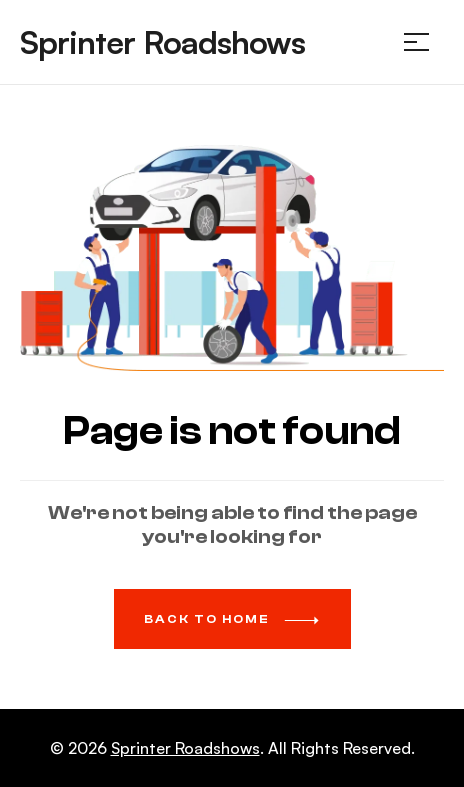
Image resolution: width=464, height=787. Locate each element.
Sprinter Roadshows (162, 42)
